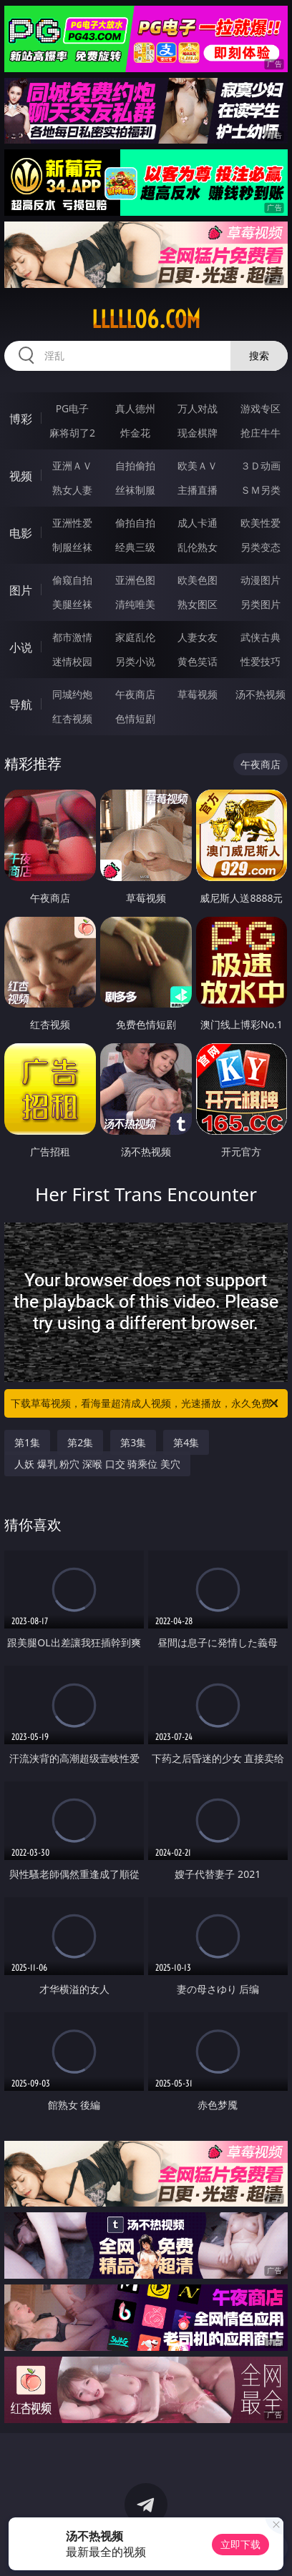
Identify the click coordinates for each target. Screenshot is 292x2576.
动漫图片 (260, 580)
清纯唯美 (135, 604)
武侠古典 (260, 637)
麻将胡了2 (72, 432)
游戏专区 (260, 408)
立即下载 (240, 2544)
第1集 (27, 1442)
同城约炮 (72, 694)
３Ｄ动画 (260, 465)
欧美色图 (197, 580)
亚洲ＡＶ (72, 465)
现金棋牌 (197, 432)
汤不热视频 (260, 694)
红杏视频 (72, 718)
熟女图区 (197, 604)
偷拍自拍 (135, 522)
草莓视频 (197, 694)
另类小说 (135, 661)
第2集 (80, 1442)
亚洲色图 (135, 580)
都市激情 (72, 637)
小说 (20, 647)
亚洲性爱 (72, 522)
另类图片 (260, 604)
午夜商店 (135, 694)
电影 (20, 533)
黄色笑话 (197, 661)
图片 (20, 590)
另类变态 (260, 547)
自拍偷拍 (135, 465)
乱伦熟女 (197, 547)
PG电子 (72, 408)
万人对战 (197, 408)
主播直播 (197, 490)
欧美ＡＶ (197, 465)
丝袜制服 (135, 490)
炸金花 (135, 432)
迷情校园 (72, 661)
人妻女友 (197, 637)
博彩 (20, 419)
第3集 (133, 1442)
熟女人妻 (72, 490)
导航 (20, 704)
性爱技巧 (260, 661)
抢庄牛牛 (260, 432)
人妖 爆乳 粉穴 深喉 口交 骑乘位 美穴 (97, 1464)
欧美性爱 (260, 522)
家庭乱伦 (135, 637)
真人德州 (135, 408)
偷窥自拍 (72, 580)
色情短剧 (135, 718)
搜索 (259, 355)
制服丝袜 (72, 547)
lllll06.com (146, 319)
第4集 (186, 1442)
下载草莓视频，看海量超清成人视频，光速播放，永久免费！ (146, 1403)
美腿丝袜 (72, 604)
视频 (20, 476)
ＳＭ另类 (260, 490)
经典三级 (135, 547)
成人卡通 (197, 522)
